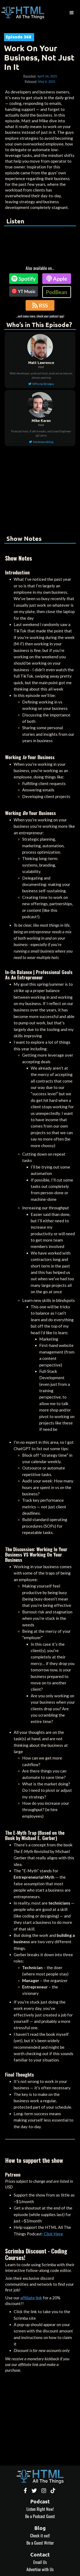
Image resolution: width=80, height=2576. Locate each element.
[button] (71, 12)
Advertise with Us (40, 2569)
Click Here (53, 2233)
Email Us (40, 2562)
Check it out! (40, 2535)
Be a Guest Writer (40, 2542)
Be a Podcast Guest (40, 2516)
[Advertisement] (40, 490)
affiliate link (31, 2297)
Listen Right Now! (40, 2509)
